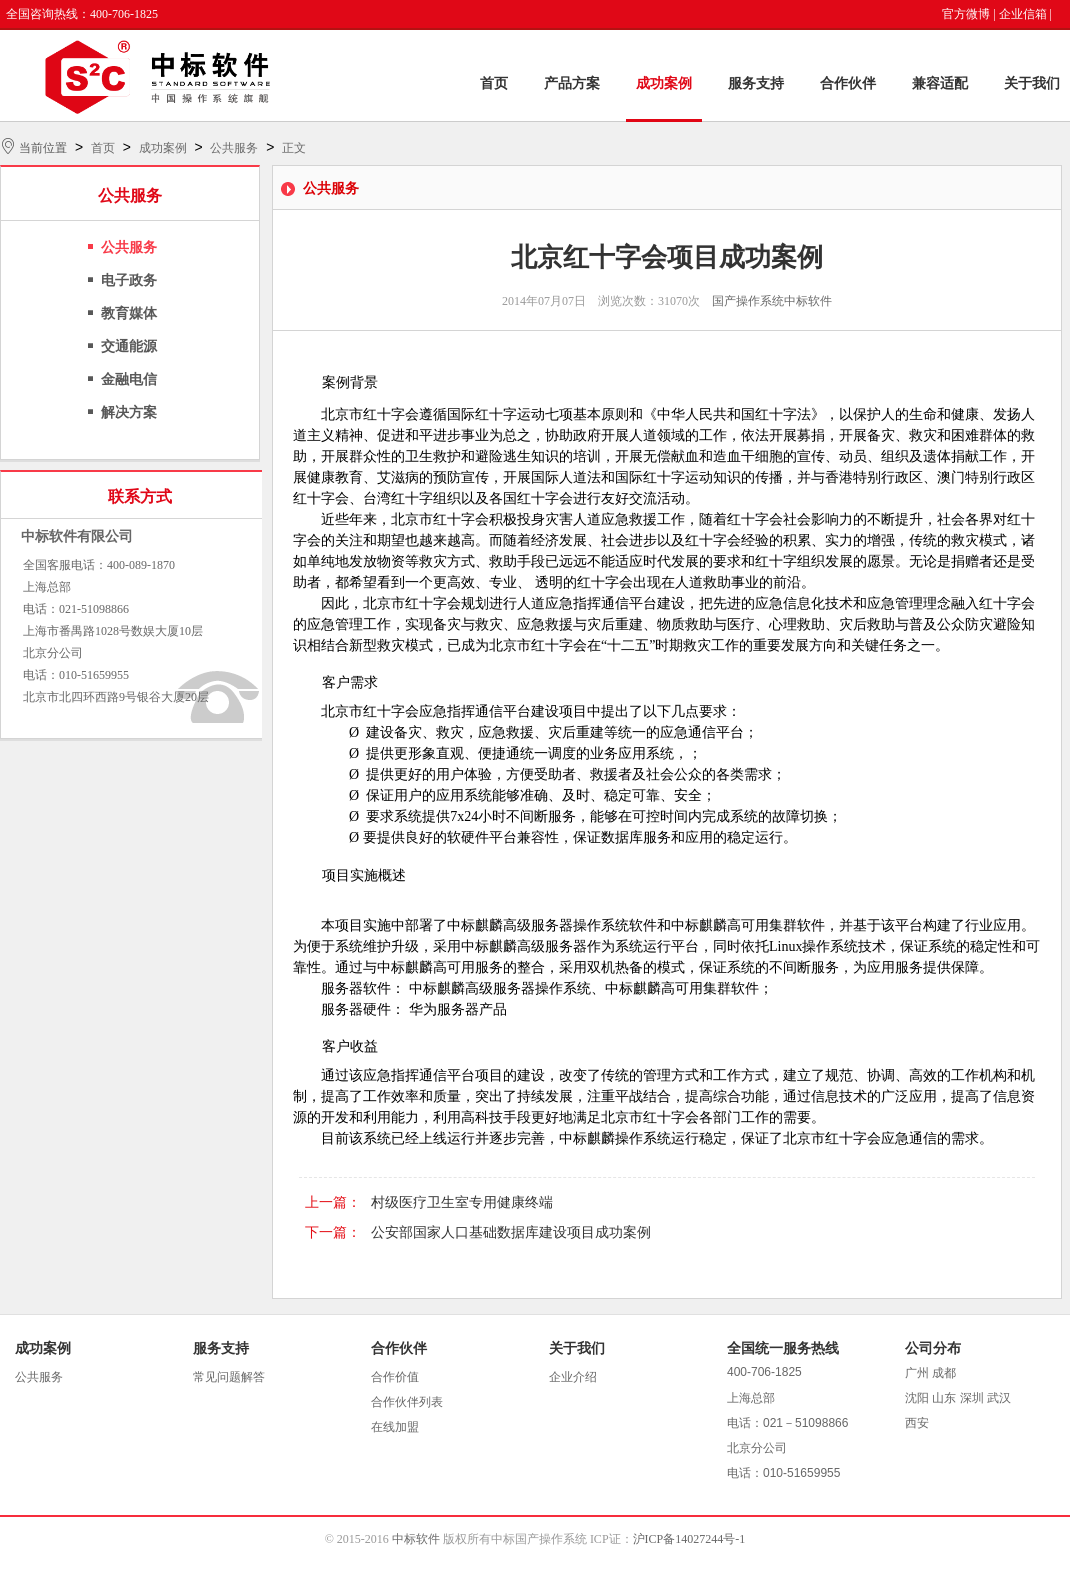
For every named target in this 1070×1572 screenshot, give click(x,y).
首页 (494, 83)
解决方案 (129, 412)
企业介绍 (573, 1377)
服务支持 (756, 83)
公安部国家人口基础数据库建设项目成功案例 (511, 1232)
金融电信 (129, 379)
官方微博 (966, 14)
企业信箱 (1023, 14)
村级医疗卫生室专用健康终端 (462, 1202)
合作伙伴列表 (407, 1402)
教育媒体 (129, 313)
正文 (294, 148)
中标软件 (416, 1539)
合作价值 (395, 1377)
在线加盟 (395, 1427)
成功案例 (664, 83)
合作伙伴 (848, 83)
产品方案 (572, 83)
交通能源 (129, 346)
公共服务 (234, 148)
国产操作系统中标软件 (772, 301)
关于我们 (1032, 83)
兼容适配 (940, 83)
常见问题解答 (229, 1377)
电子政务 (129, 280)
